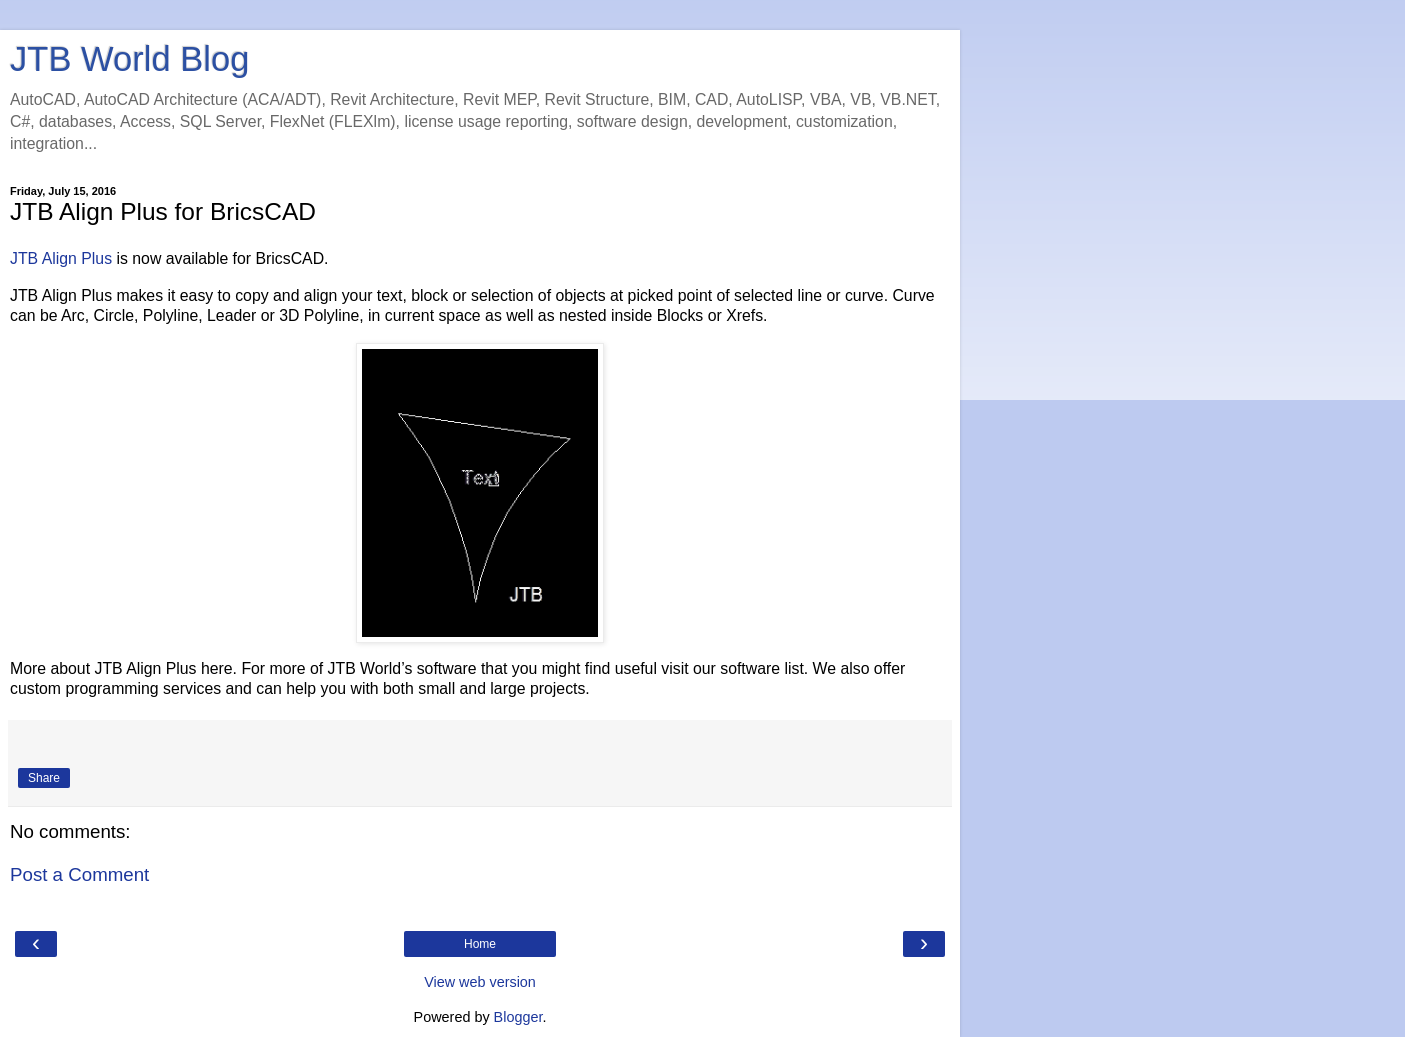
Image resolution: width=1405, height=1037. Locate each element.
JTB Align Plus (61, 258)
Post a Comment (79, 874)
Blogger (518, 1017)
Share (44, 778)
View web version (480, 982)
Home (480, 944)
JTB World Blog (129, 59)
